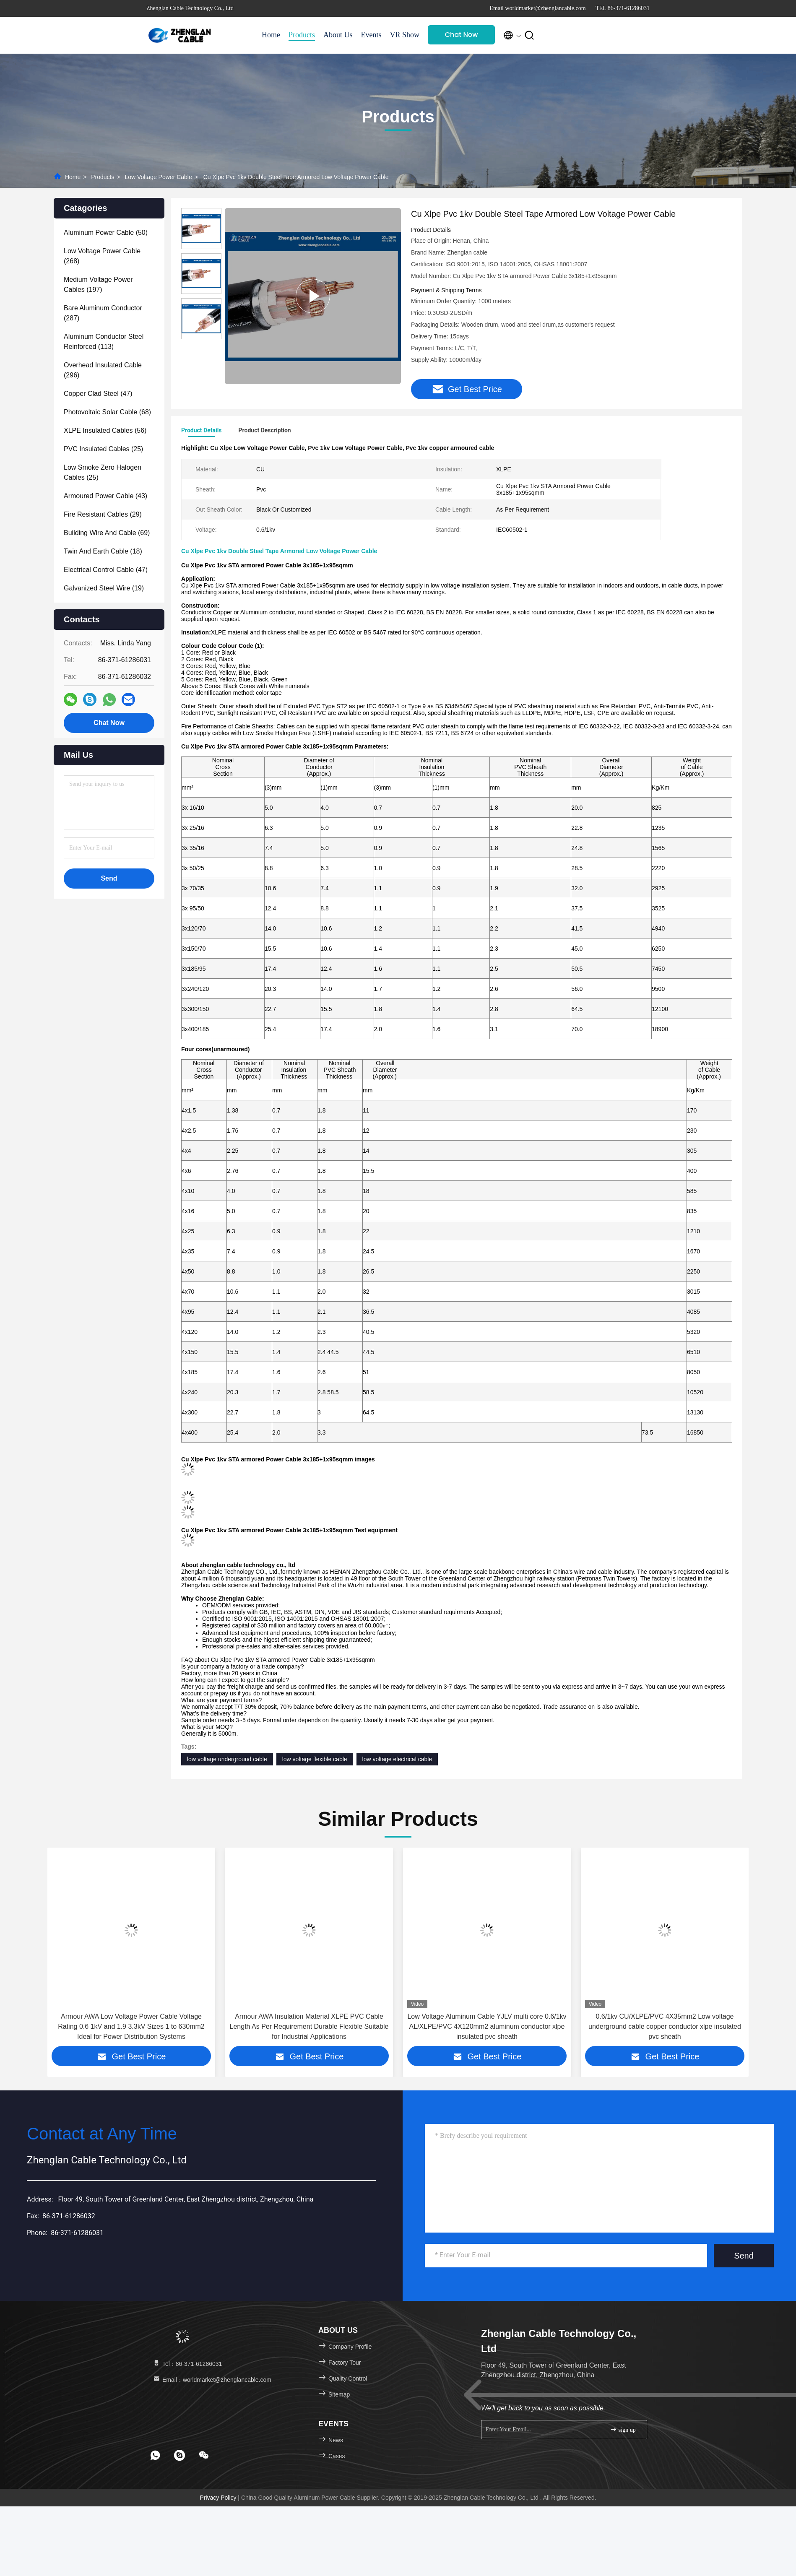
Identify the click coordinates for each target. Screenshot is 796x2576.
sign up (622, 2429)
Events (371, 35)
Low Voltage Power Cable (158, 177)
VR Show (405, 35)
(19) (104, 588)
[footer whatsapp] (155, 2455)
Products (302, 35)
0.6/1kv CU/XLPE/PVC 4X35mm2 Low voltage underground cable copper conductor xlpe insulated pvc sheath (664, 2026)
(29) (103, 514)
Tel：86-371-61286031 (187, 2363)
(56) (105, 430)
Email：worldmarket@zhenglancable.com (211, 2379)
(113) (103, 341)
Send (744, 2255)
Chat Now (461, 34)
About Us (338, 35)
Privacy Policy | (220, 2497)
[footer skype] (179, 2455)
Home (271, 35)
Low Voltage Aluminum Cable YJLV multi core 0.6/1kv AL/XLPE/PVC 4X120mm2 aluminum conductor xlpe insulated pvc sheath (486, 2026)
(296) (103, 370)
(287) (103, 313)
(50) (106, 232)
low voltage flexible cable (314, 1759)
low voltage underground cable (227, 1759)
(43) (105, 495)
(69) (107, 532)
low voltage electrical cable (397, 1759)
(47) (98, 393)
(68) (107, 412)
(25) (103, 448)
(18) (103, 551)
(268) (102, 256)
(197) (98, 284)
